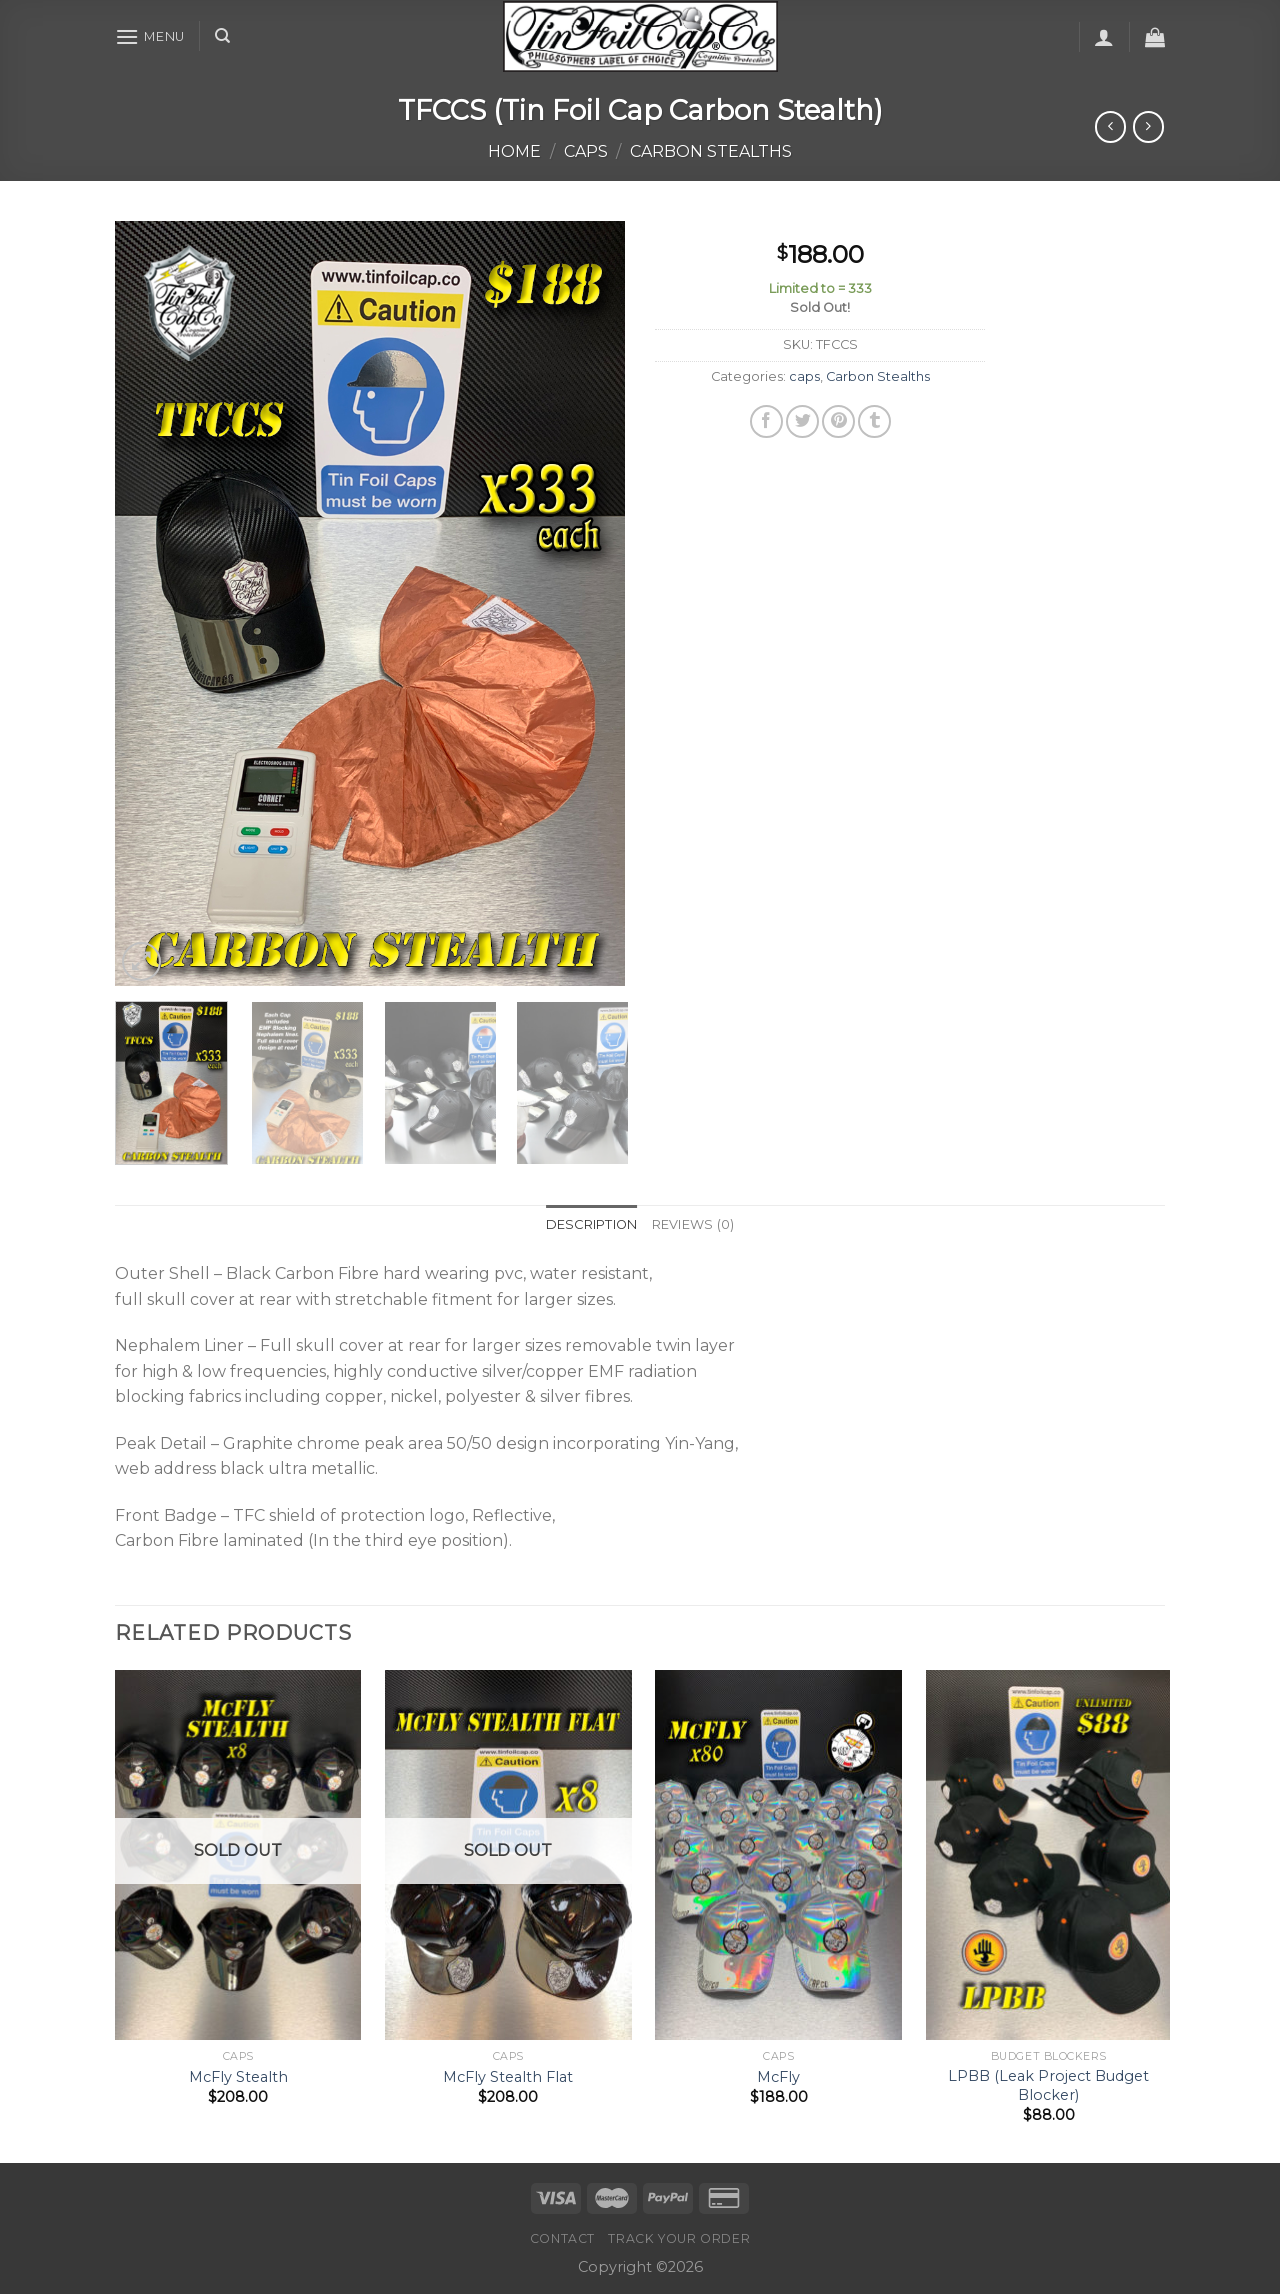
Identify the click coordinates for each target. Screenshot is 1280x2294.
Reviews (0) (693, 1224)
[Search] (222, 36)
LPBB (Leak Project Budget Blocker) (1048, 2085)
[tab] (592, 1225)
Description (592, 1224)
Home (514, 151)
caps (586, 151)
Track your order (679, 2238)
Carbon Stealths (711, 151)
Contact (562, 2238)
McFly (778, 2077)
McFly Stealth (238, 2077)
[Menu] (150, 36)
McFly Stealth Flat (508, 2077)
